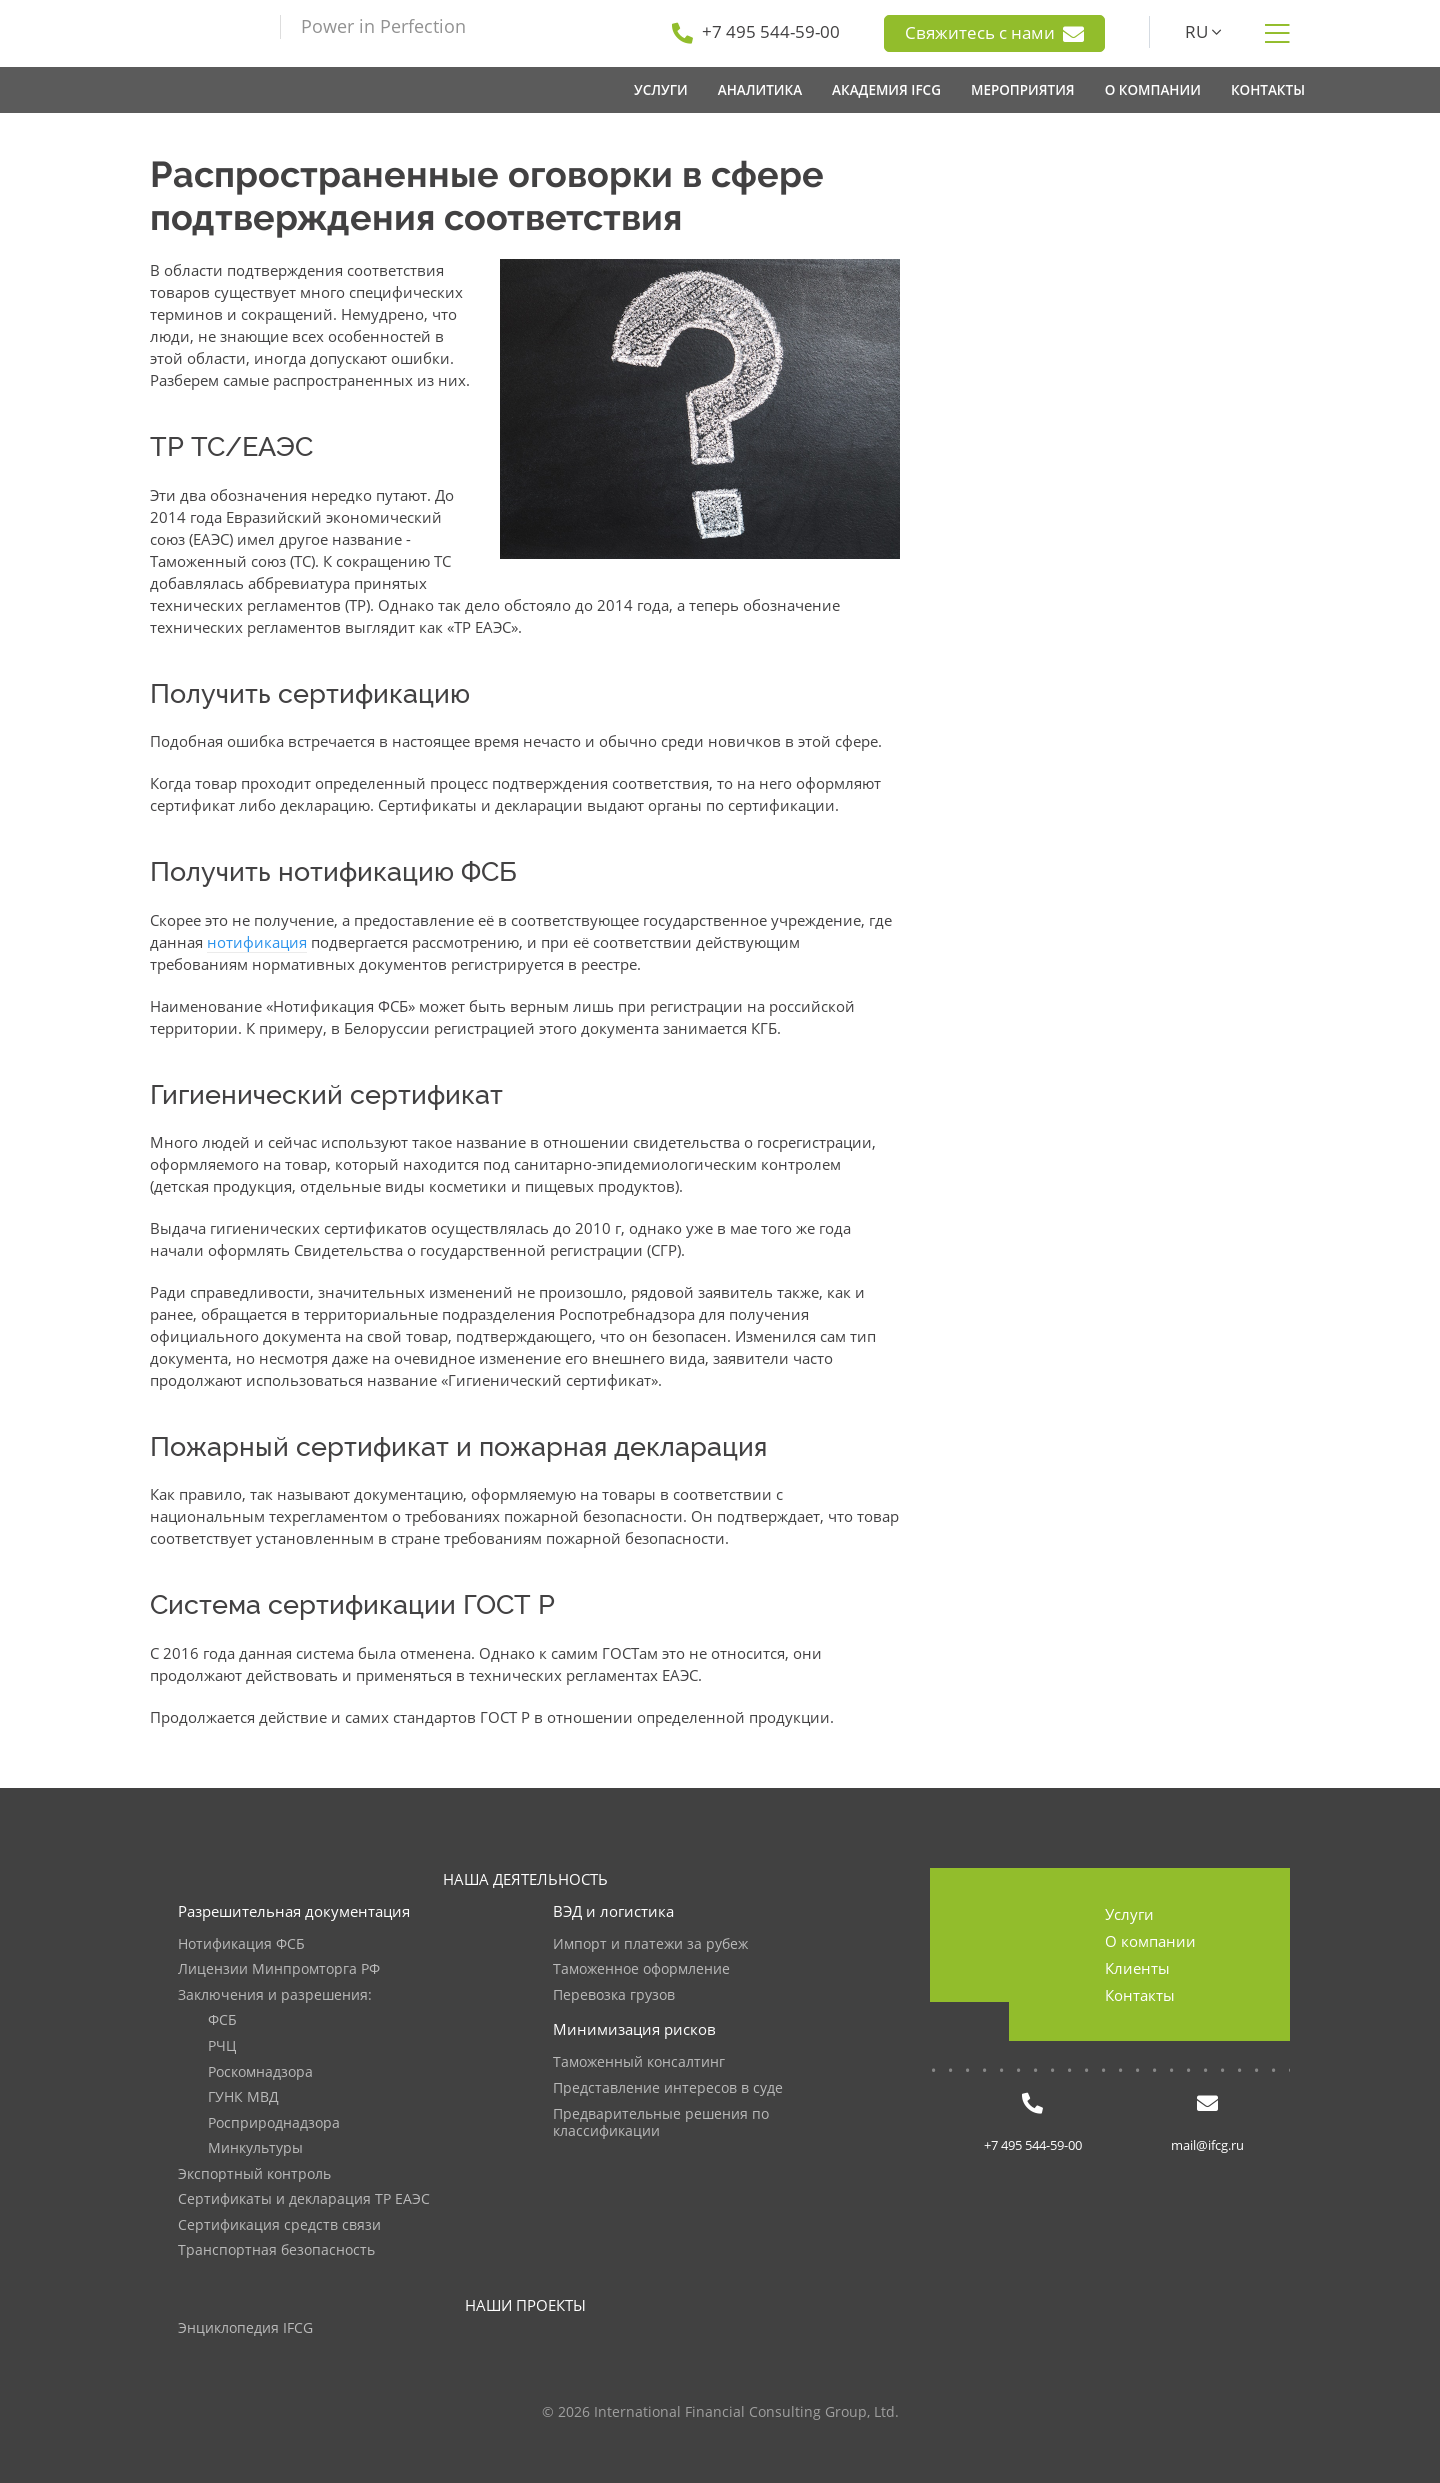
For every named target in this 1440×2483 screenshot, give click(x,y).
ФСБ (222, 2020)
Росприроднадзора (274, 2123)
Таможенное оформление (641, 1969)
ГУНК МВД (243, 2097)
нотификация (257, 942)
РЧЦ (222, 2046)
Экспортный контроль (254, 2174)
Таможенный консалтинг (639, 2062)
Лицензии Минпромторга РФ (279, 1969)
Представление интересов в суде (668, 2088)
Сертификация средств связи (279, 2225)
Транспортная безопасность (276, 2250)
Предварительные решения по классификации (661, 2123)
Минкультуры (255, 2148)
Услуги (1129, 1914)
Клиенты (1137, 1968)
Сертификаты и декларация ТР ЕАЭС (304, 2199)
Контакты (1140, 1995)
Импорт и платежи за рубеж (650, 1944)
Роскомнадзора (260, 2072)
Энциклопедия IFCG (245, 2328)
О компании (1150, 1941)
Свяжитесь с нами (994, 33)
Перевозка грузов (614, 1995)
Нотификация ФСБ (241, 1944)
